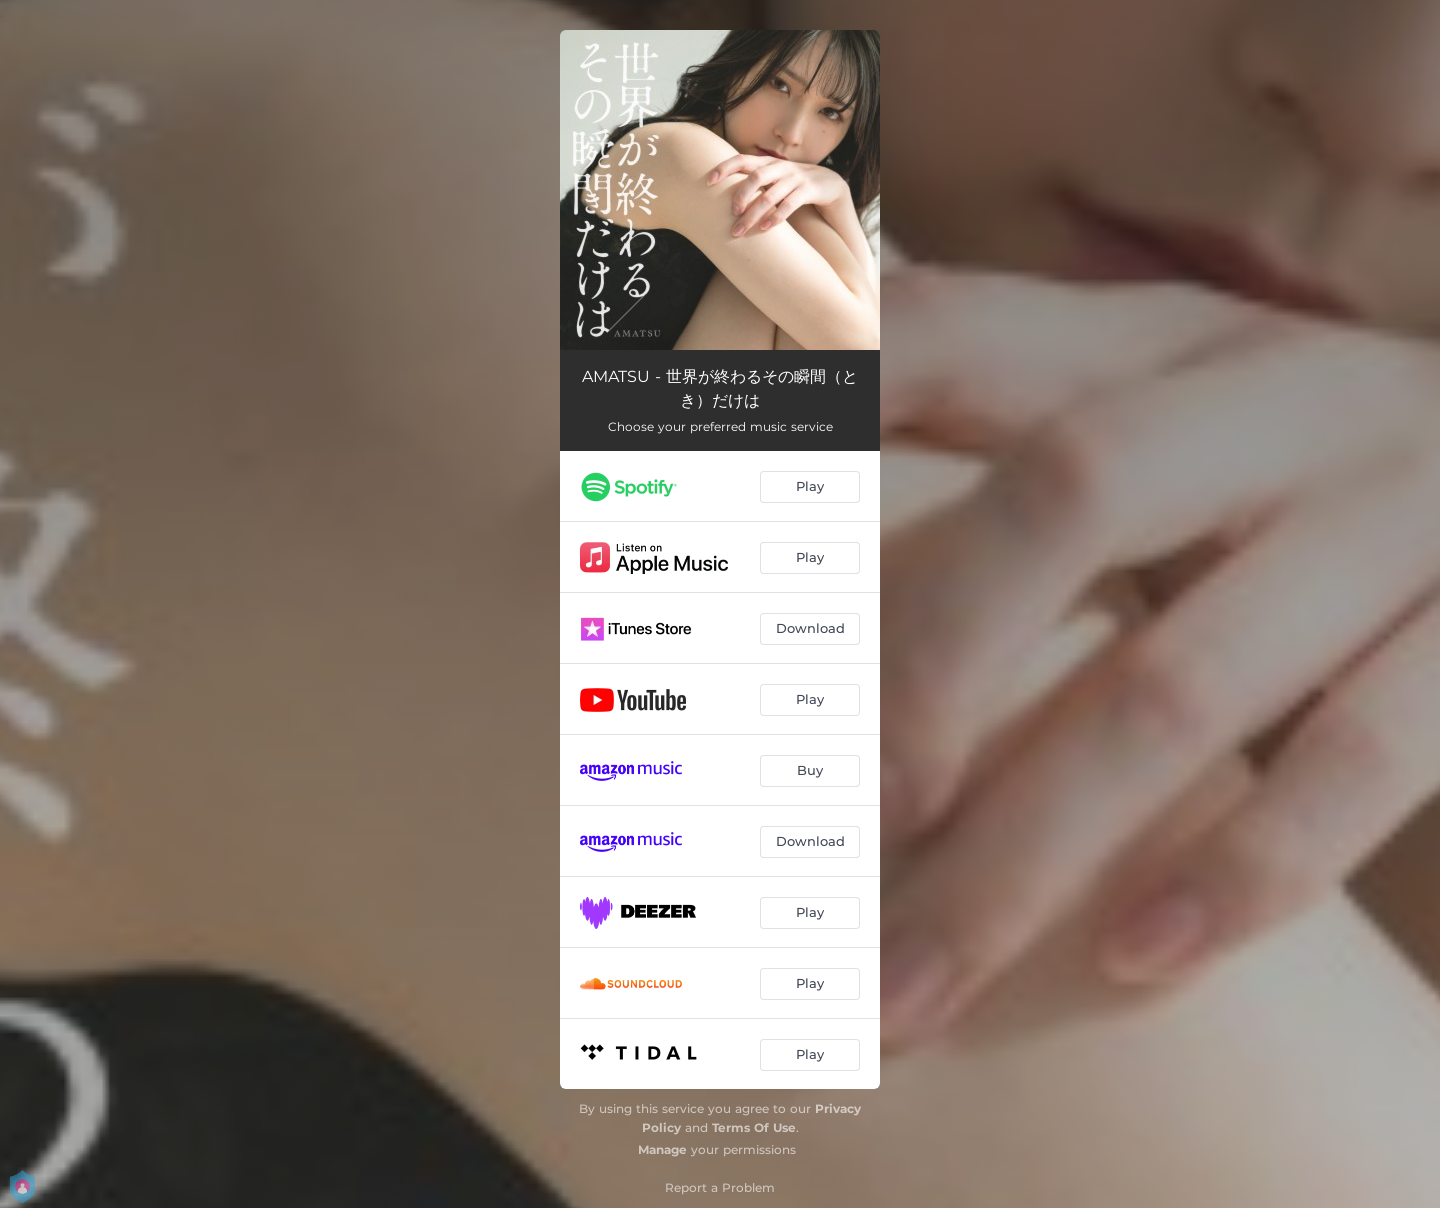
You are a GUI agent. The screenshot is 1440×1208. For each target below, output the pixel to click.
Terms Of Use (754, 1127)
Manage (662, 1149)
